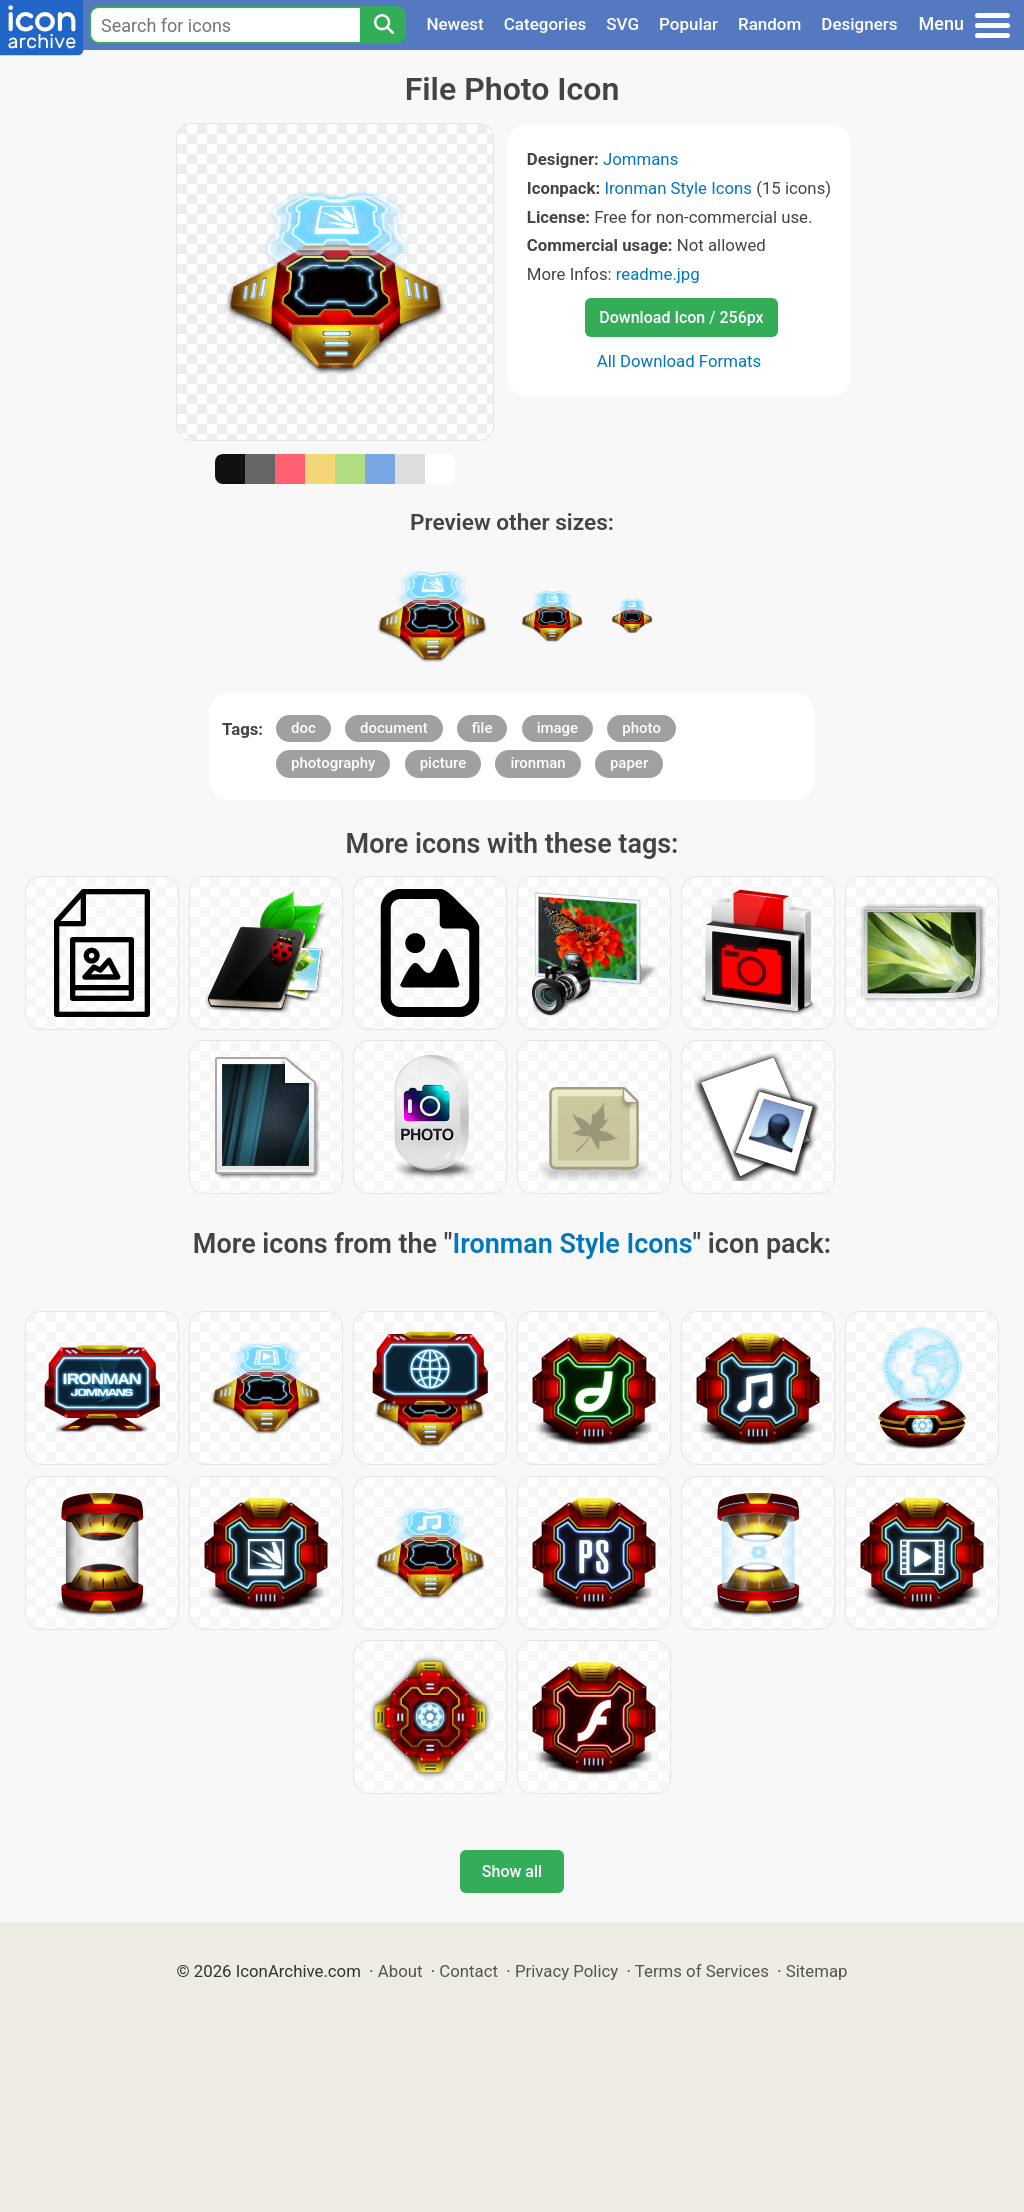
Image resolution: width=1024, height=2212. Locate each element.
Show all (512, 1871)
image (558, 728)
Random (769, 24)
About (400, 1971)
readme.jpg (658, 274)
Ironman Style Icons (678, 188)
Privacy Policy (566, 1971)
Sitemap (817, 1971)
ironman (537, 763)
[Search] (383, 25)
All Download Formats (679, 361)
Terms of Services (702, 1971)
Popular (688, 24)
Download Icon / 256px (681, 317)
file (482, 728)
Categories (545, 24)
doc (303, 728)
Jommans (640, 159)
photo (641, 728)
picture (443, 763)
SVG (622, 24)
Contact (468, 1971)
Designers (859, 24)
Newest (454, 24)
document (394, 728)
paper (629, 763)
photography (333, 763)
